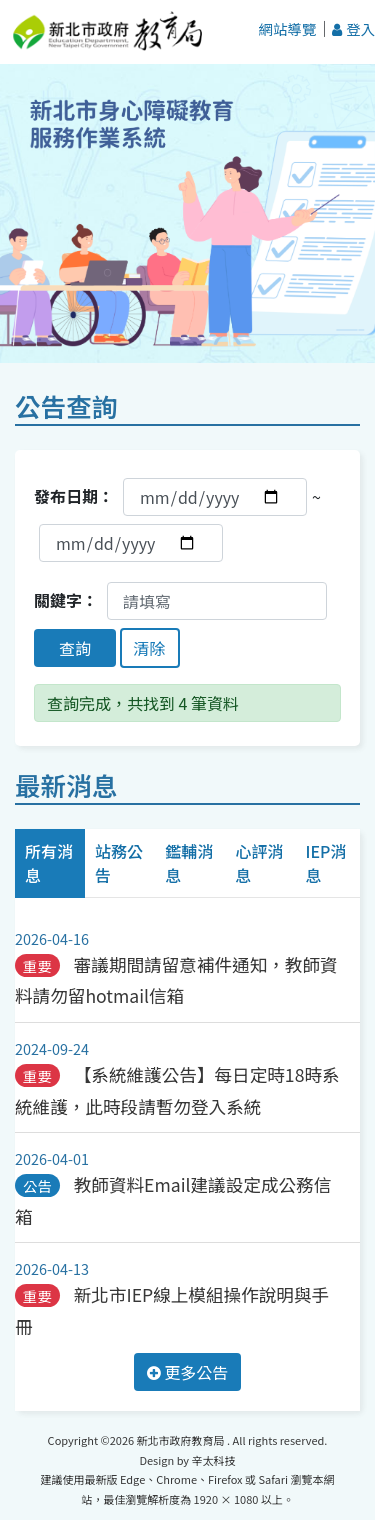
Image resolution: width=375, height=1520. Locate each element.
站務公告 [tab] (119, 863)
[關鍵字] (217, 601)
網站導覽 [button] (288, 28)
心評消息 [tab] (259, 863)
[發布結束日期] (131, 543)
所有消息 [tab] (49, 863)
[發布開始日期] (215, 497)
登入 (353, 28)
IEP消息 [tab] (325, 863)
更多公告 (188, 1372)
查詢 (75, 648)
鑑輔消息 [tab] (189, 863)
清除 (150, 648)
